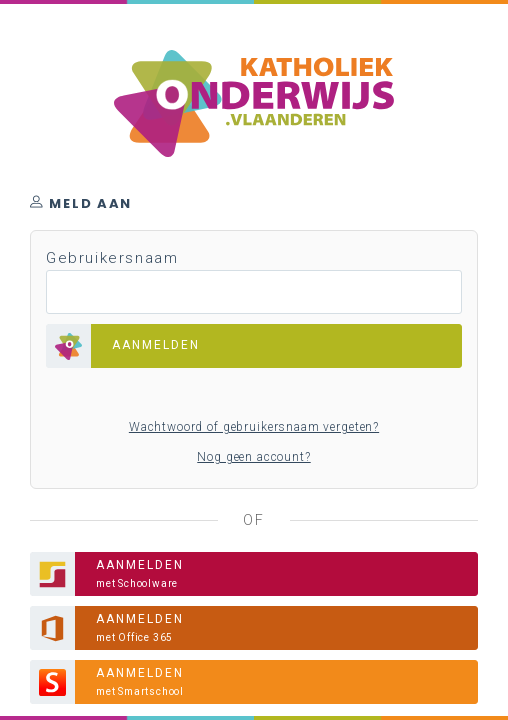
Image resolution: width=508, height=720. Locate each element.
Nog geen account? (253, 457)
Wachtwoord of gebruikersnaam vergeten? (254, 427)
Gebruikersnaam (112, 258)
